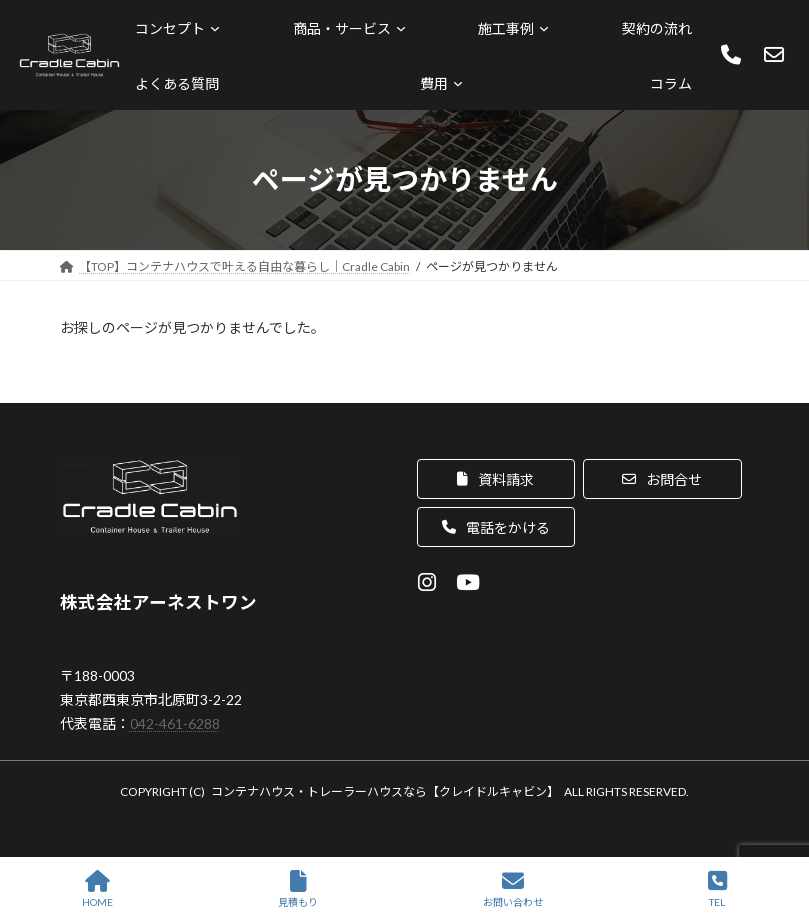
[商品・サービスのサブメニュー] (401, 28)
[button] (496, 479)
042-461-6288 (175, 723)
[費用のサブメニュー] (458, 83)
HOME (97, 889)
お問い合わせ (513, 889)
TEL (717, 889)
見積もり (298, 889)
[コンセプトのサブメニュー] (215, 28)
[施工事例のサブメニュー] (544, 28)
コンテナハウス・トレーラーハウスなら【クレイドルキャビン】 (385, 791)
